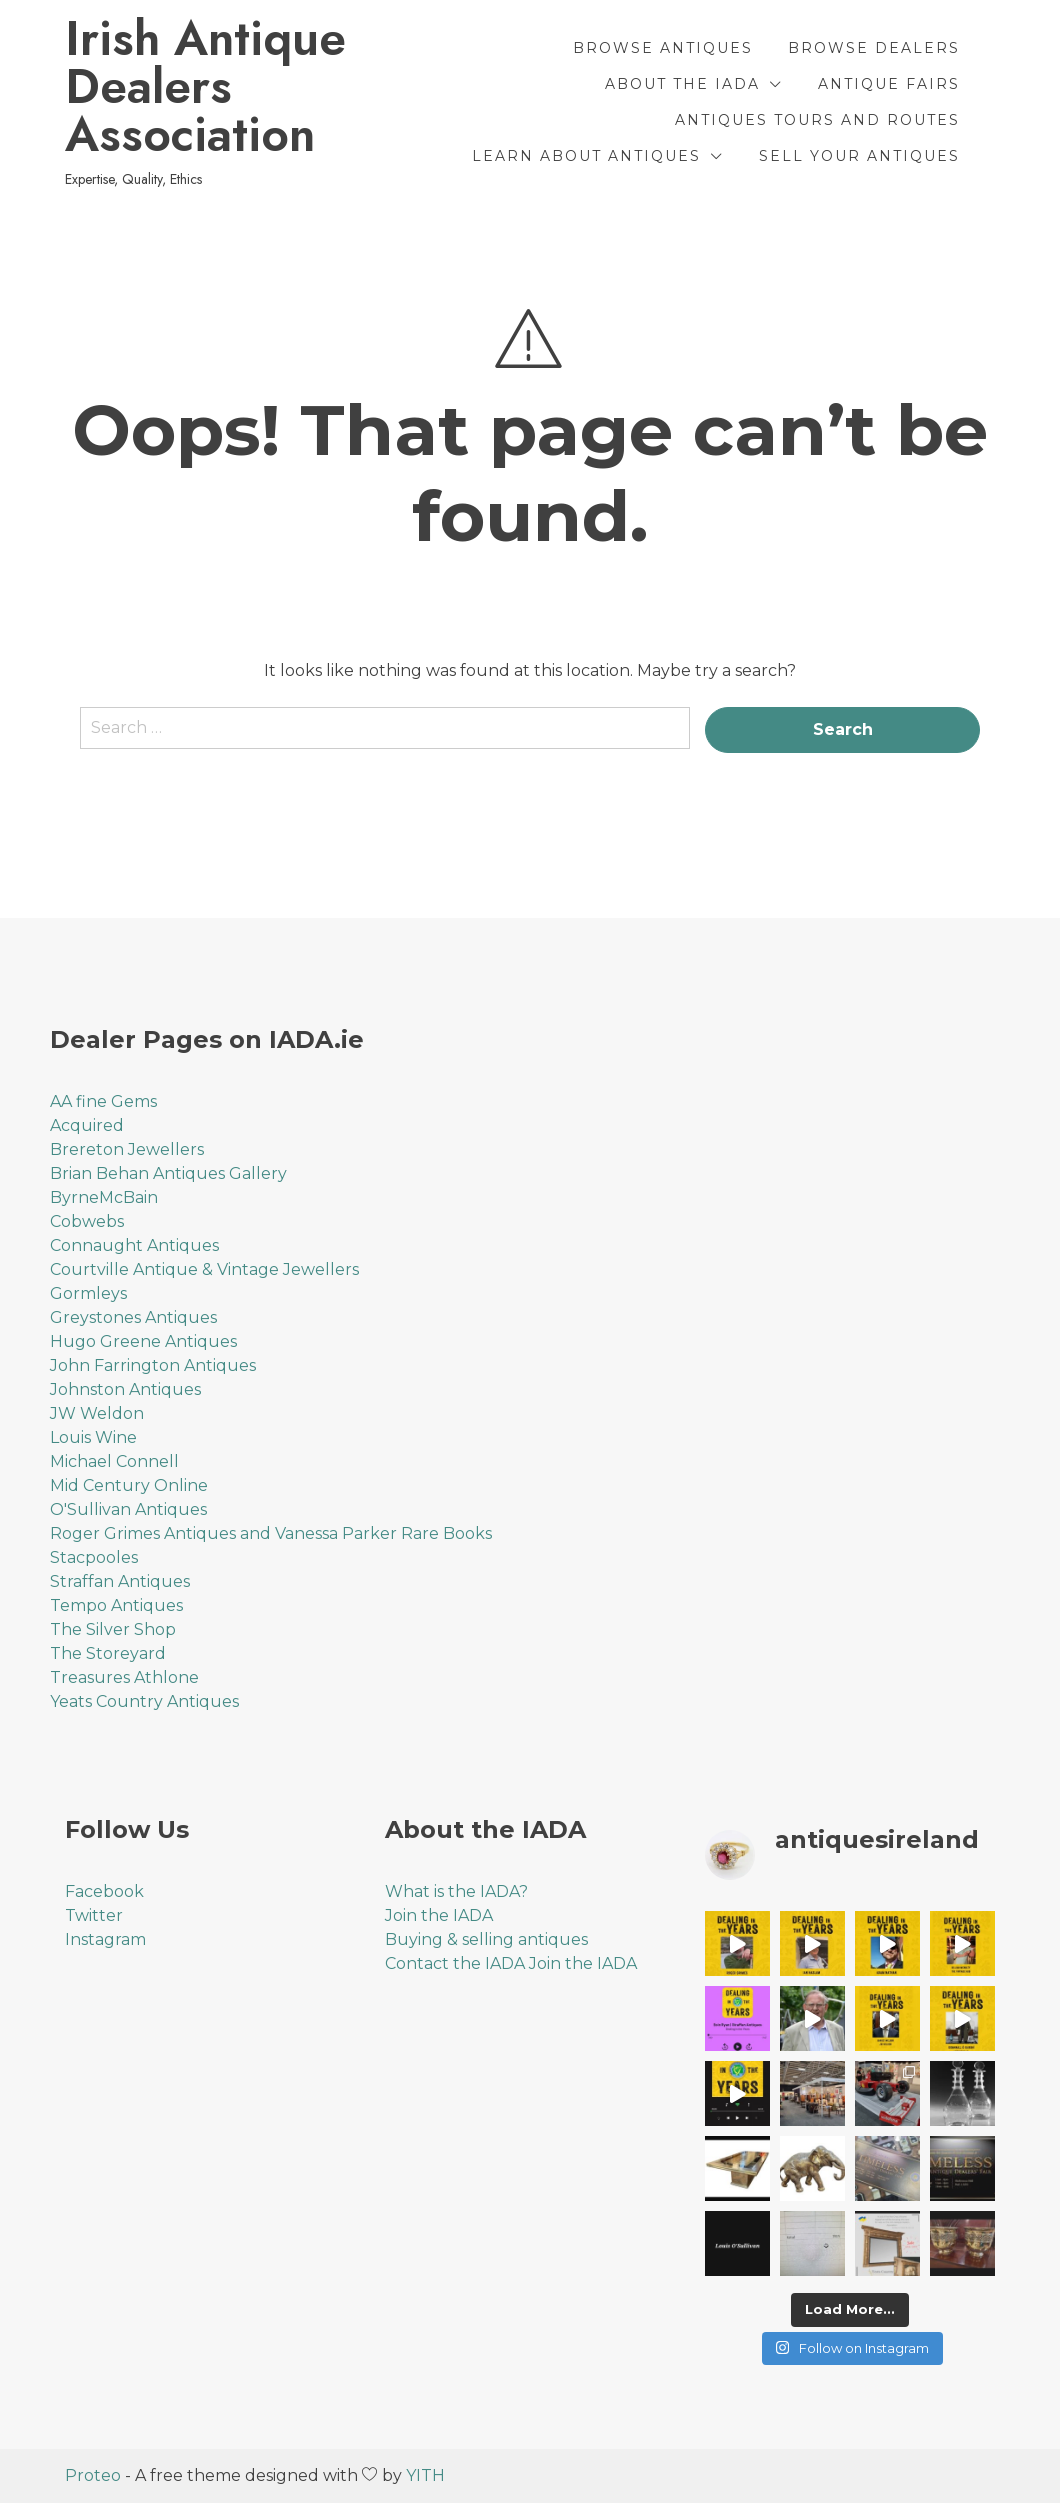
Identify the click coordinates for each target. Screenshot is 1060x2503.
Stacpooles (94, 1557)
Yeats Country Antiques (144, 1701)
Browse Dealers (874, 48)
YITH (425, 2475)
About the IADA (682, 84)
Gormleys (88, 1293)
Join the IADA (439, 1915)
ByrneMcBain (104, 1197)
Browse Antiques (663, 48)
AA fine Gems (103, 1101)
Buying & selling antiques (486, 1939)
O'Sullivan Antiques (128, 1509)
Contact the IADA (455, 1963)
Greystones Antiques (133, 1317)
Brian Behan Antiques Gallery (168, 1173)
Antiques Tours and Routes (817, 120)
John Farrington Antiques (153, 1365)
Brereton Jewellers (127, 1149)
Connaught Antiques (134, 1245)
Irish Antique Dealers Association (205, 87)
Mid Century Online (129, 1485)
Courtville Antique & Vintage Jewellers (204, 1269)
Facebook (104, 1891)
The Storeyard (108, 1653)
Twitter (94, 1915)
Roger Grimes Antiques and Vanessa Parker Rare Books (271, 1533)
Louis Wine (93, 1437)
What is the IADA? (456, 1891)
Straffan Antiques (120, 1581)
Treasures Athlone (124, 1677)
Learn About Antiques (586, 156)
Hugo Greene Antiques (143, 1341)
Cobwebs (87, 1221)
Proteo (93, 2475)
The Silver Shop (113, 1629)
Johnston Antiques (125, 1389)
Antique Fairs (889, 84)
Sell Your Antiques (859, 156)
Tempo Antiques (116, 1605)
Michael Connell (114, 1461)
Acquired (87, 1125)
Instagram (105, 1939)
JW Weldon (97, 1413)
